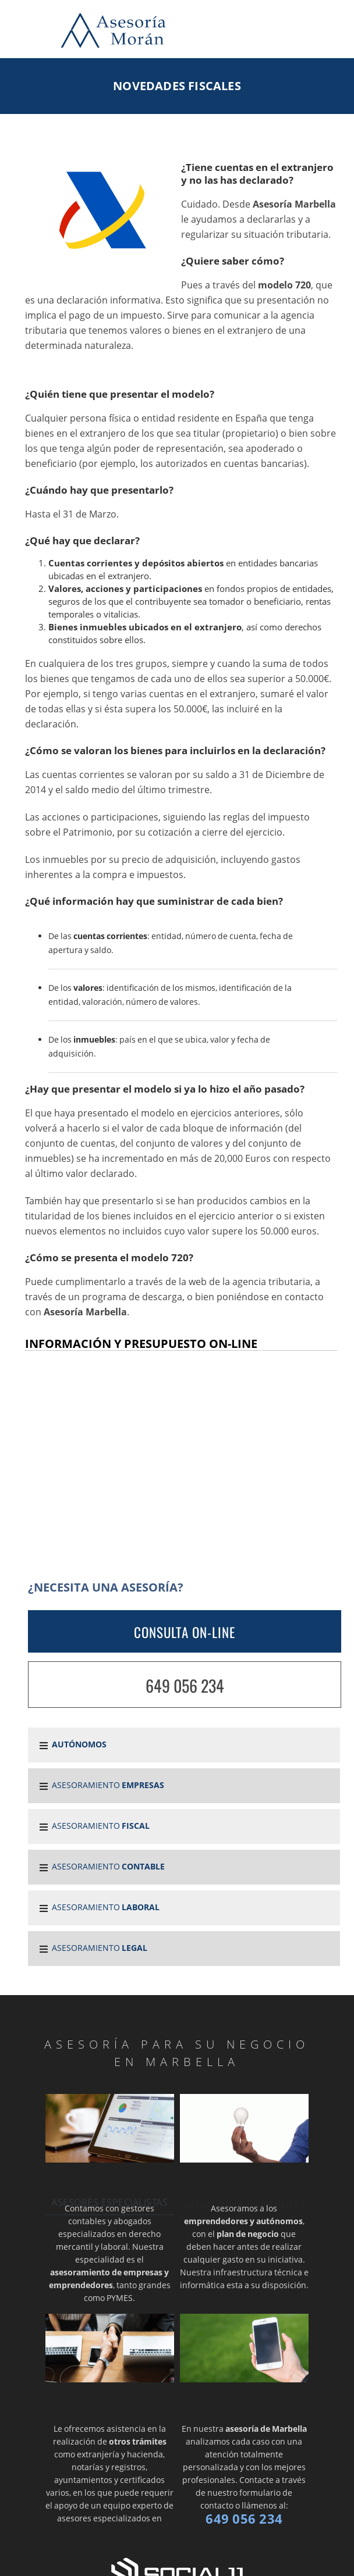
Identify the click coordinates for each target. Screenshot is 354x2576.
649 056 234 (185, 1685)
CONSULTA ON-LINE (184, 1632)
